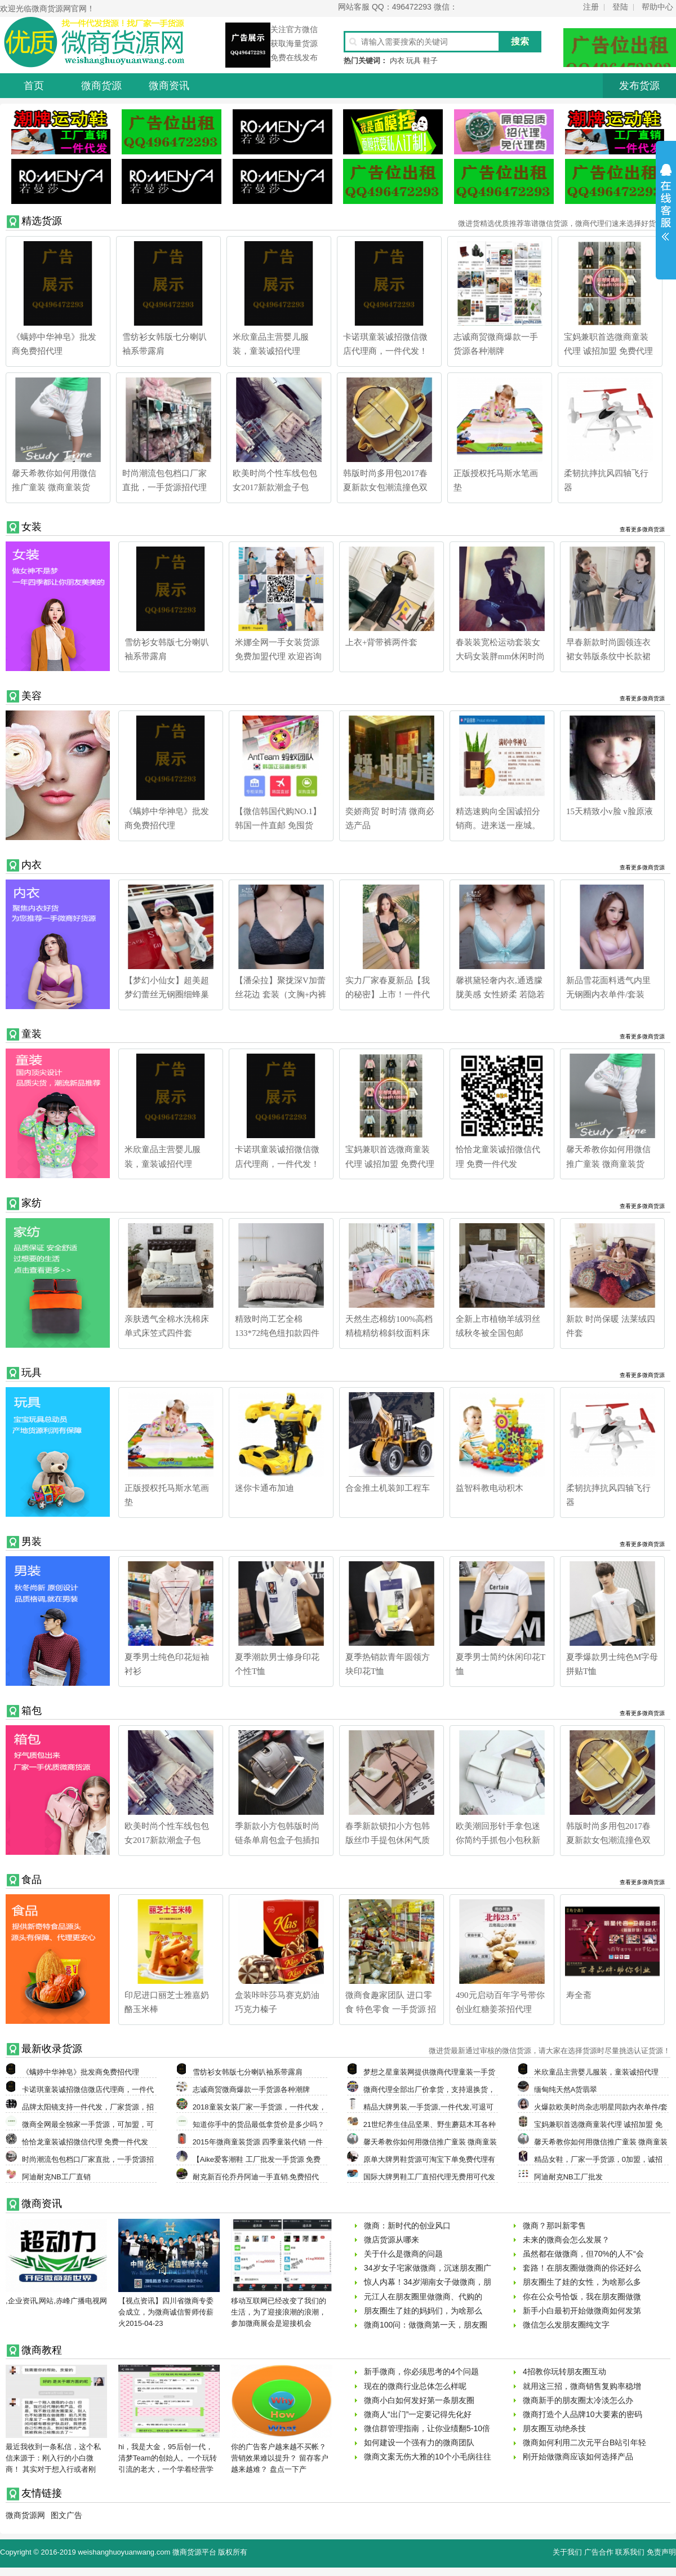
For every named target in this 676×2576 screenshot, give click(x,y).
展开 (666, 209)
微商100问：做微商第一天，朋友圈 (425, 2324)
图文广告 (66, 2515)
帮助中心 (657, 6)
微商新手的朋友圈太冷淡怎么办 (578, 2400)
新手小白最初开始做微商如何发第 (582, 2310)
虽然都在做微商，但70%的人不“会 (583, 2253)
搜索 (520, 41)
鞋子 (430, 60)
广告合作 (598, 2552)
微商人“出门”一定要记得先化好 (418, 2414)
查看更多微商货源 (642, 529)
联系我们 (629, 2552)
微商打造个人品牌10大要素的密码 (582, 2414)
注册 (591, 6)
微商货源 (101, 85)
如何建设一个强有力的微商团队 (419, 2442)
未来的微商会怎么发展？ (566, 2239)
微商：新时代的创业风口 (407, 2225)
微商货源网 (25, 2515)
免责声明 (661, 2552)
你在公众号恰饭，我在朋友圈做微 (582, 2296)
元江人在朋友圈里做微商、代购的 (423, 2296)
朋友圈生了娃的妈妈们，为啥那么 (423, 2310)
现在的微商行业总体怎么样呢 (415, 2386)
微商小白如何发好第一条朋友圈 (419, 2400)
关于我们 (567, 2552)
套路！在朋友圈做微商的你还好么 (582, 2267)
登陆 (620, 6)
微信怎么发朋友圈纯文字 (566, 2324)
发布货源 (639, 85)
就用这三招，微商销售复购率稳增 (582, 2386)
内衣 (397, 60)
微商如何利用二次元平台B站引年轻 (584, 2442)
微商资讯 (169, 85)
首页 (34, 85)
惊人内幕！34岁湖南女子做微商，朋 (427, 2281)
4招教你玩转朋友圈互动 (564, 2371)
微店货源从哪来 (391, 2239)
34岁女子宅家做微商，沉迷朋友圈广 (427, 2267)
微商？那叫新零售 (554, 2225)
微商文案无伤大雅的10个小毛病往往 (427, 2456)
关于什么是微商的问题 (403, 2253)
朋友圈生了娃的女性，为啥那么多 (582, 2281)
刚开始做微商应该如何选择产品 (578, 2456)
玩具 (413, 60)
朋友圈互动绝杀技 (554, 2428)
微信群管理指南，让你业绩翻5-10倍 (427, 2428)
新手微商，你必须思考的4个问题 (421, 2371)
